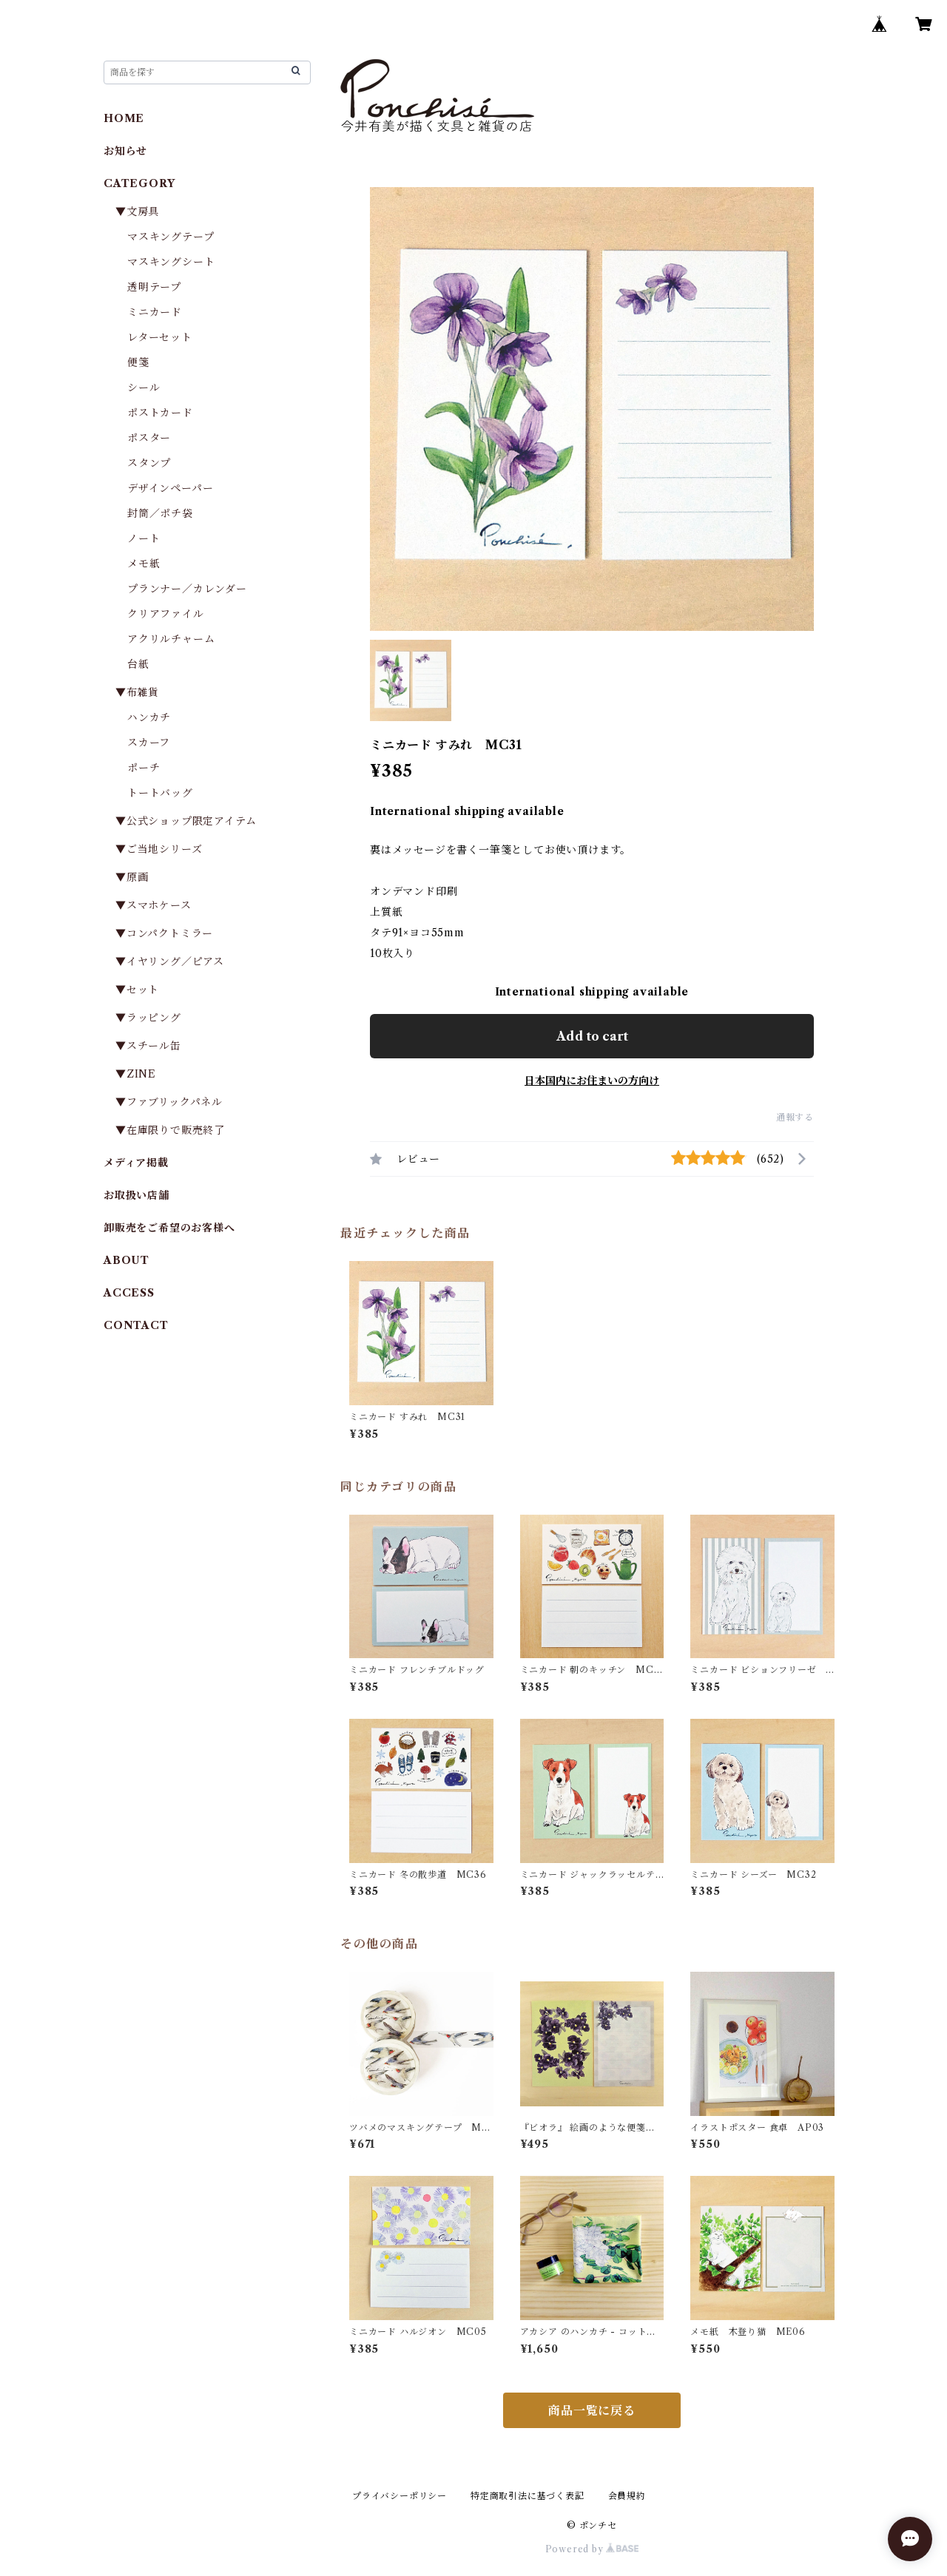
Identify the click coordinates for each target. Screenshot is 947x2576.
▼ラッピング (148, 1017)
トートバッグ (160, 792)
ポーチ (143, 767)
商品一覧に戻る (592, 2410)
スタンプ (154, 463)
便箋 (138, 362)
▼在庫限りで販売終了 (170, 1130)
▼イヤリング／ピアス (169, 961)
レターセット (159, 337)
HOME (124, 118)
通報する (795, 1117)
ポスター (149, 437)
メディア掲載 (136, 1162)
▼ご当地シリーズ (158, 849)
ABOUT (126, 1260)
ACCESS (129, 1292)
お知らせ (125, 151)
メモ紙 (143, 563)
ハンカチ (149, 717)
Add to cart (592, 1036)
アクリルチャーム (171, 639)
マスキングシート (171, 261)
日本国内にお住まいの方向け (592, 1080)
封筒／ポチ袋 (160, 513)
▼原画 (131, 877)
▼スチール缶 (148, 1045)
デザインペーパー (170, 488)
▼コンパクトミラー (164, 933)
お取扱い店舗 (136, 1195)
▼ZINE (135, 1074)
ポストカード (160, 412)
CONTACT (136, 1325)
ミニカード (154, 312)
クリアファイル (165, 614)
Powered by (592, 2549)
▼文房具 (142, 211)
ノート (143, 538)
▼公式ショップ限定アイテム (185, 821)
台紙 (138, 664)
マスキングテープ (170, 236)
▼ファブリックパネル (169, 1102)
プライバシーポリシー (399, 2495)
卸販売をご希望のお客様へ (169, 1227)
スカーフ (148, 742)
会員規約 (627, 2495)
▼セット (137, 989)
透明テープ (154, 287)
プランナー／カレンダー (187, 588)
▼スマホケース (153, 905)
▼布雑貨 (137, 692)
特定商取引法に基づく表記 (527, 2495)
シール (143, 387)
